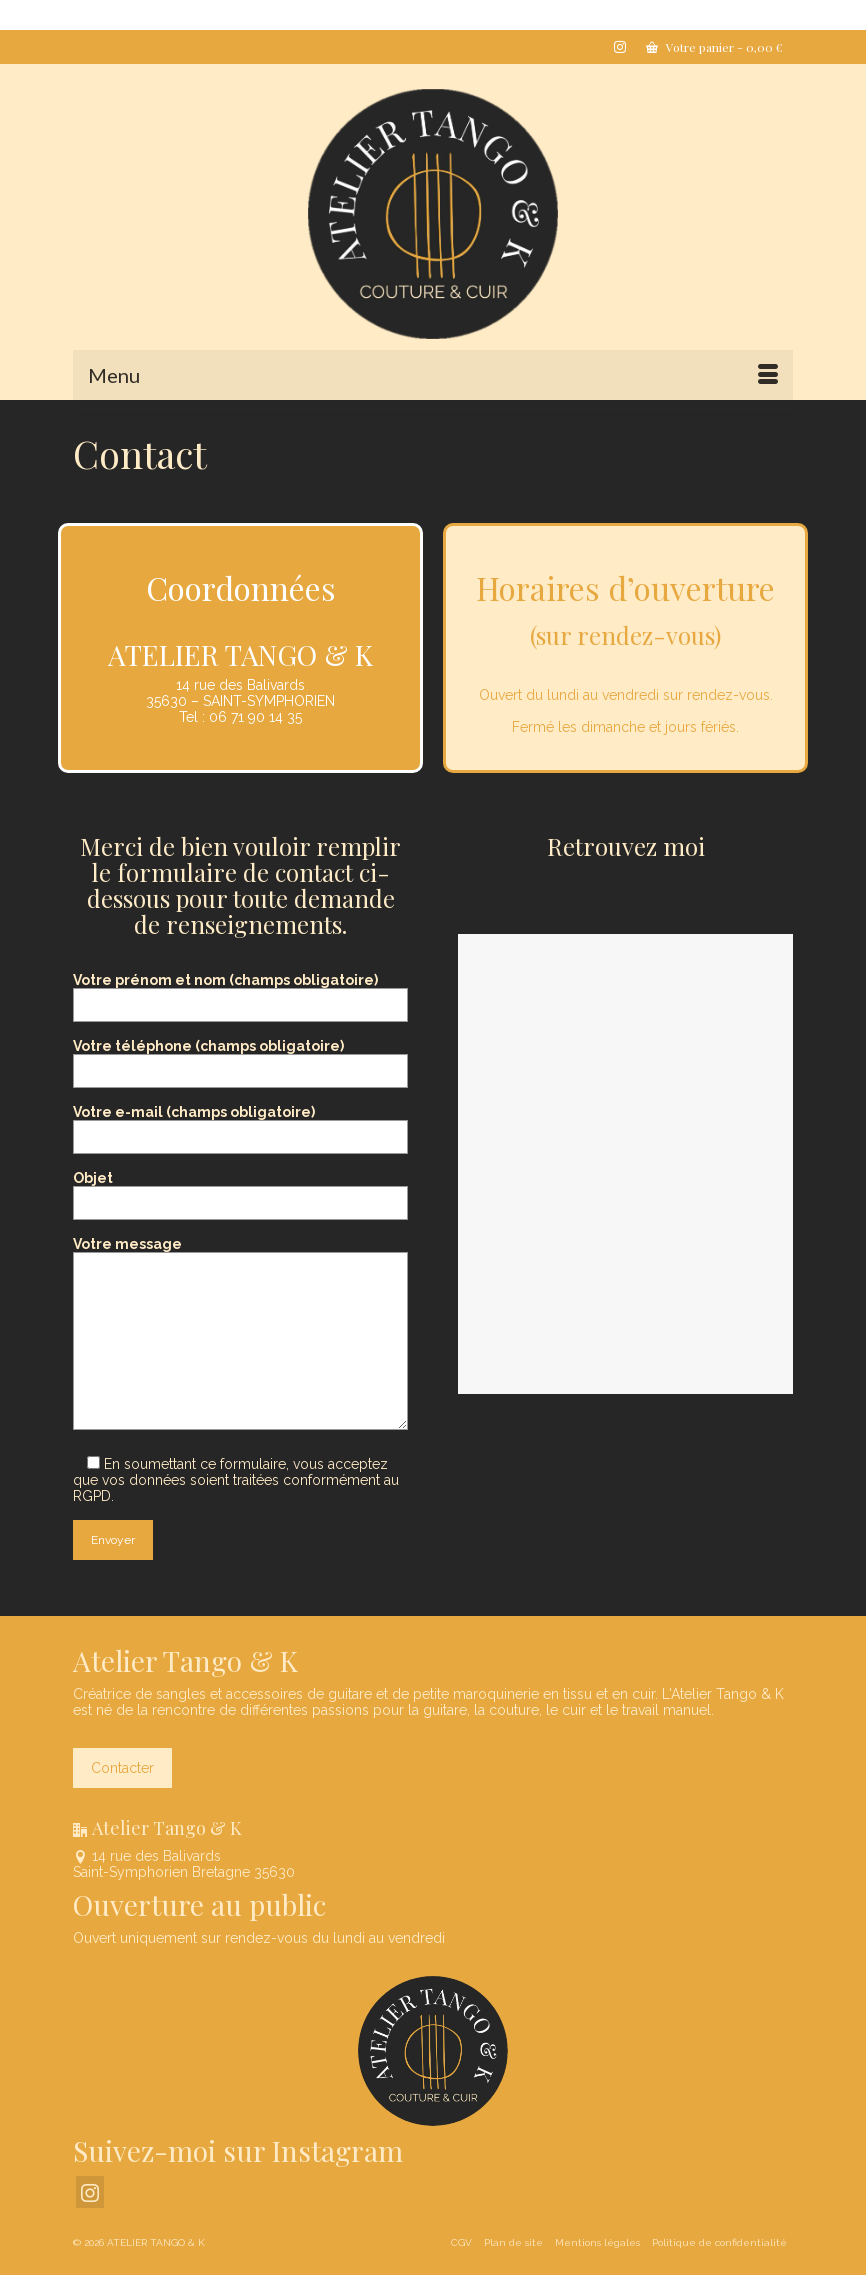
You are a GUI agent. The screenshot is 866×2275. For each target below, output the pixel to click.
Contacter (122, 1768)
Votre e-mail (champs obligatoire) (240, 1124)
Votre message (240, 1252)
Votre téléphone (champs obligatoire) (240, 1058)
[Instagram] (90, 2191)
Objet (240, 1190)
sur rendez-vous (625, 635)
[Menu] (433, 375)
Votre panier (714, 47)
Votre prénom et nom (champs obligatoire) (240, 992)
